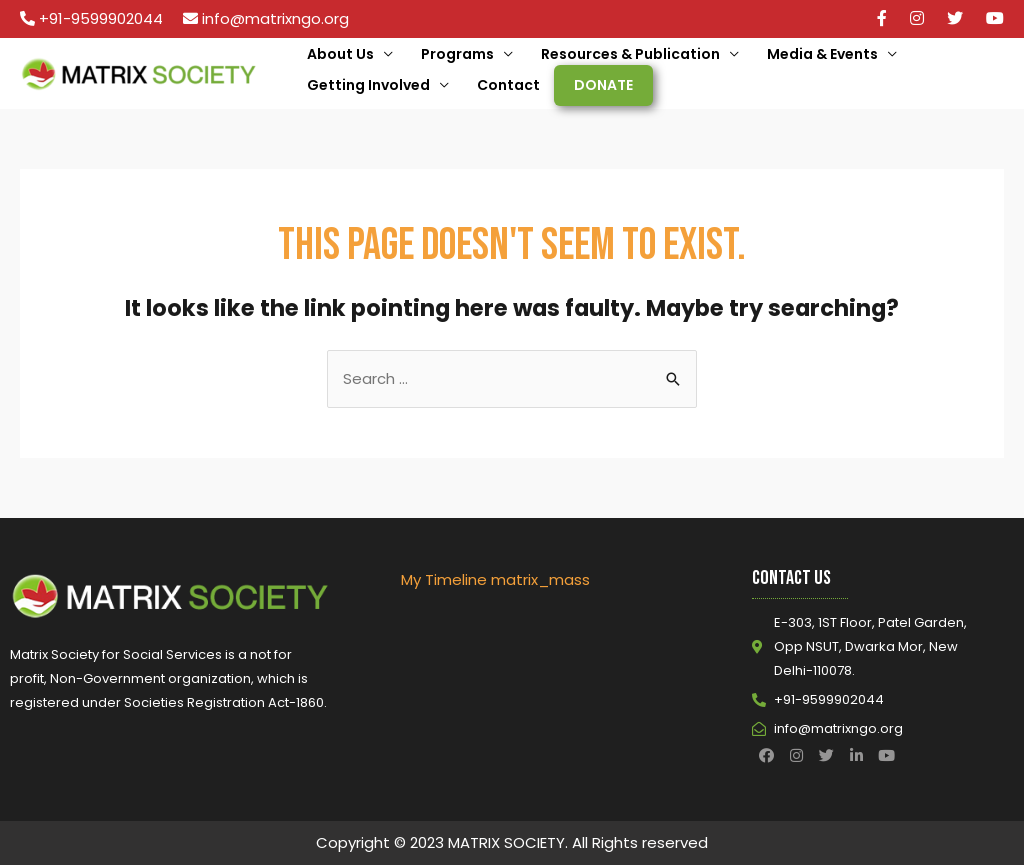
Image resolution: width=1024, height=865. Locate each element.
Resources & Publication (630, 54)
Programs (457, 54)
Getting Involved (368, 85)
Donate (603, 85)
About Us (340, 54)
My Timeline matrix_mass (495, 579)
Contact (508, 85)
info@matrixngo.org (275, 18)
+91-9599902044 (101, 18)
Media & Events (822, 54)
